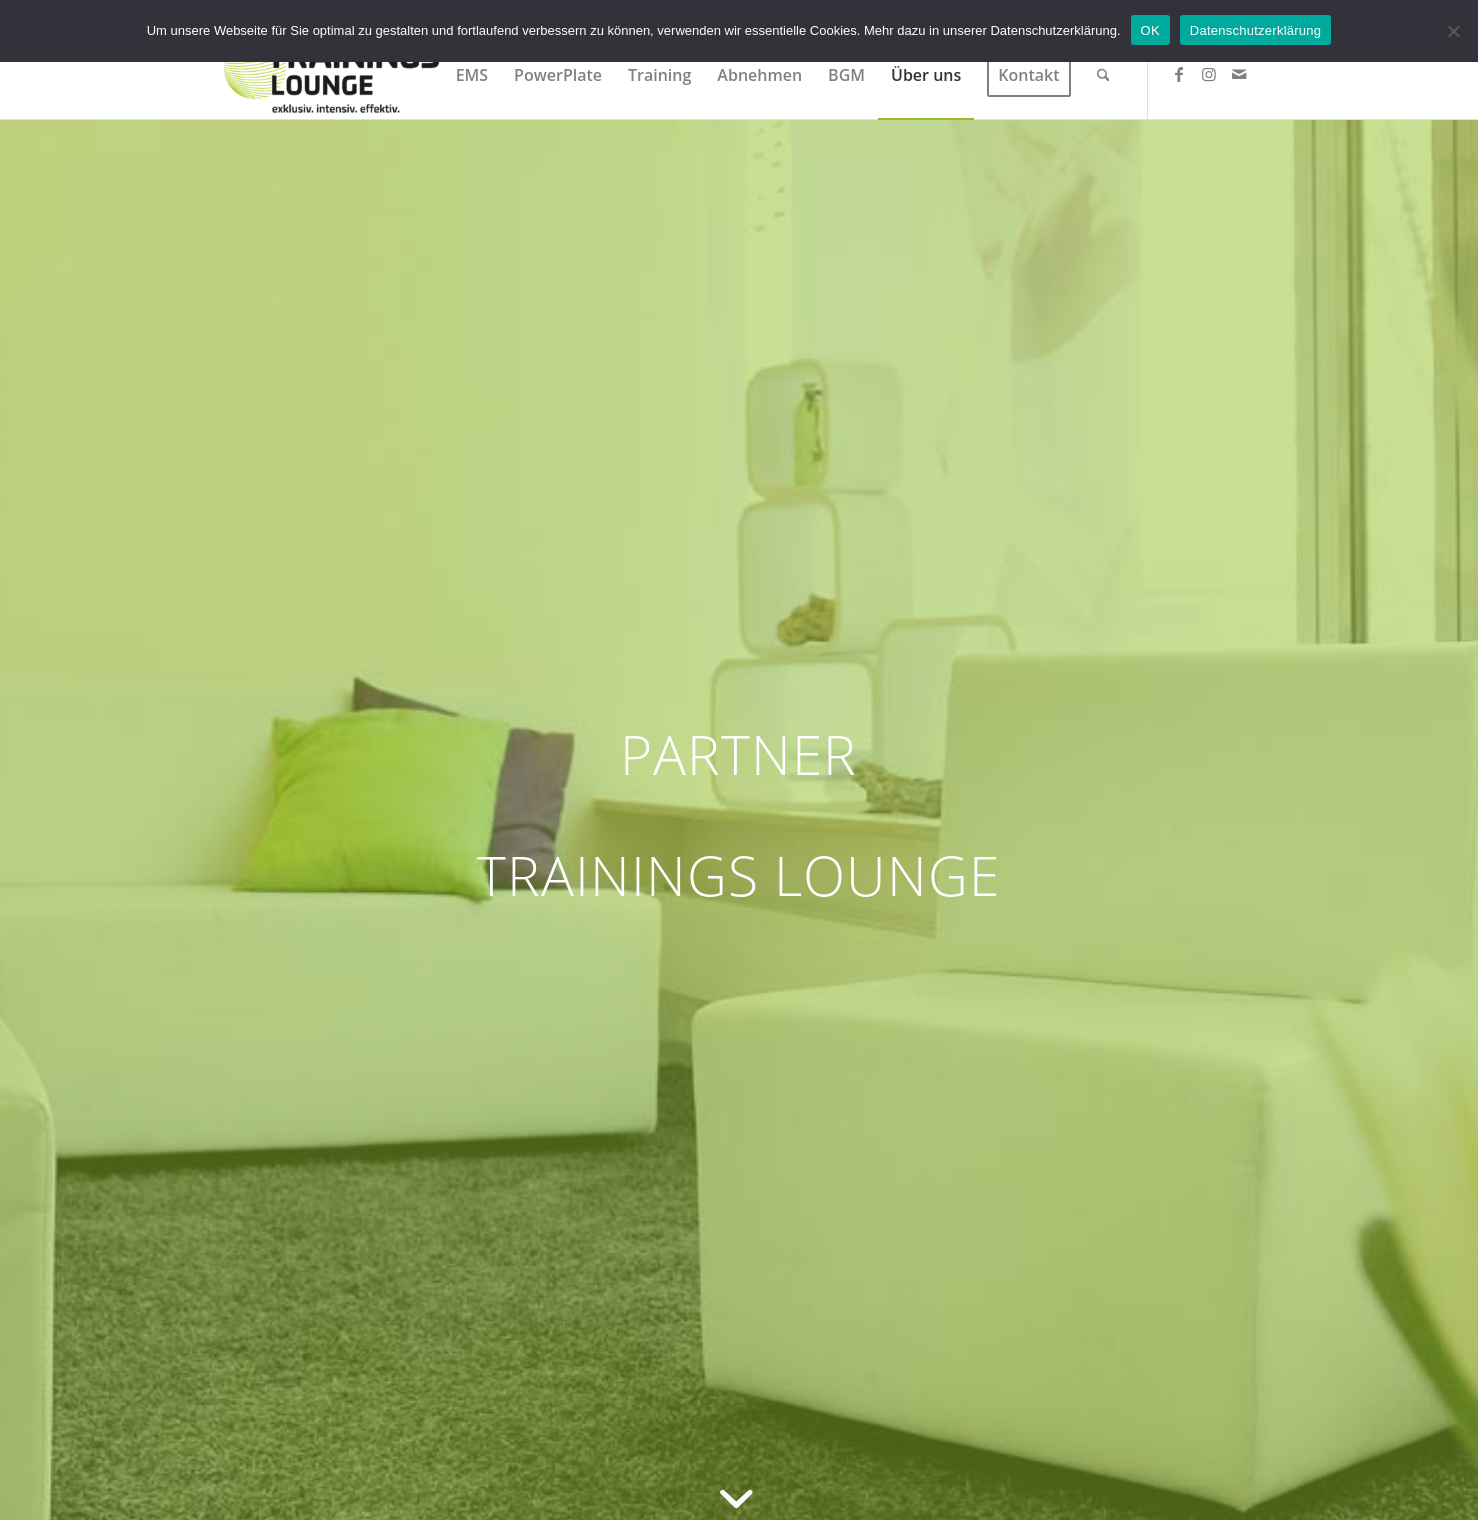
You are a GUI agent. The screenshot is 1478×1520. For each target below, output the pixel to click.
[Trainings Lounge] (331, 75)
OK (1150, 30)
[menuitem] (472, 75)
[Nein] (1453, 31)
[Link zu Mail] (1239, 74)
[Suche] (1103, 75)
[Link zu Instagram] (1209, 74)
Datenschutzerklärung (1255, 30)
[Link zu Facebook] (1179, 74)
